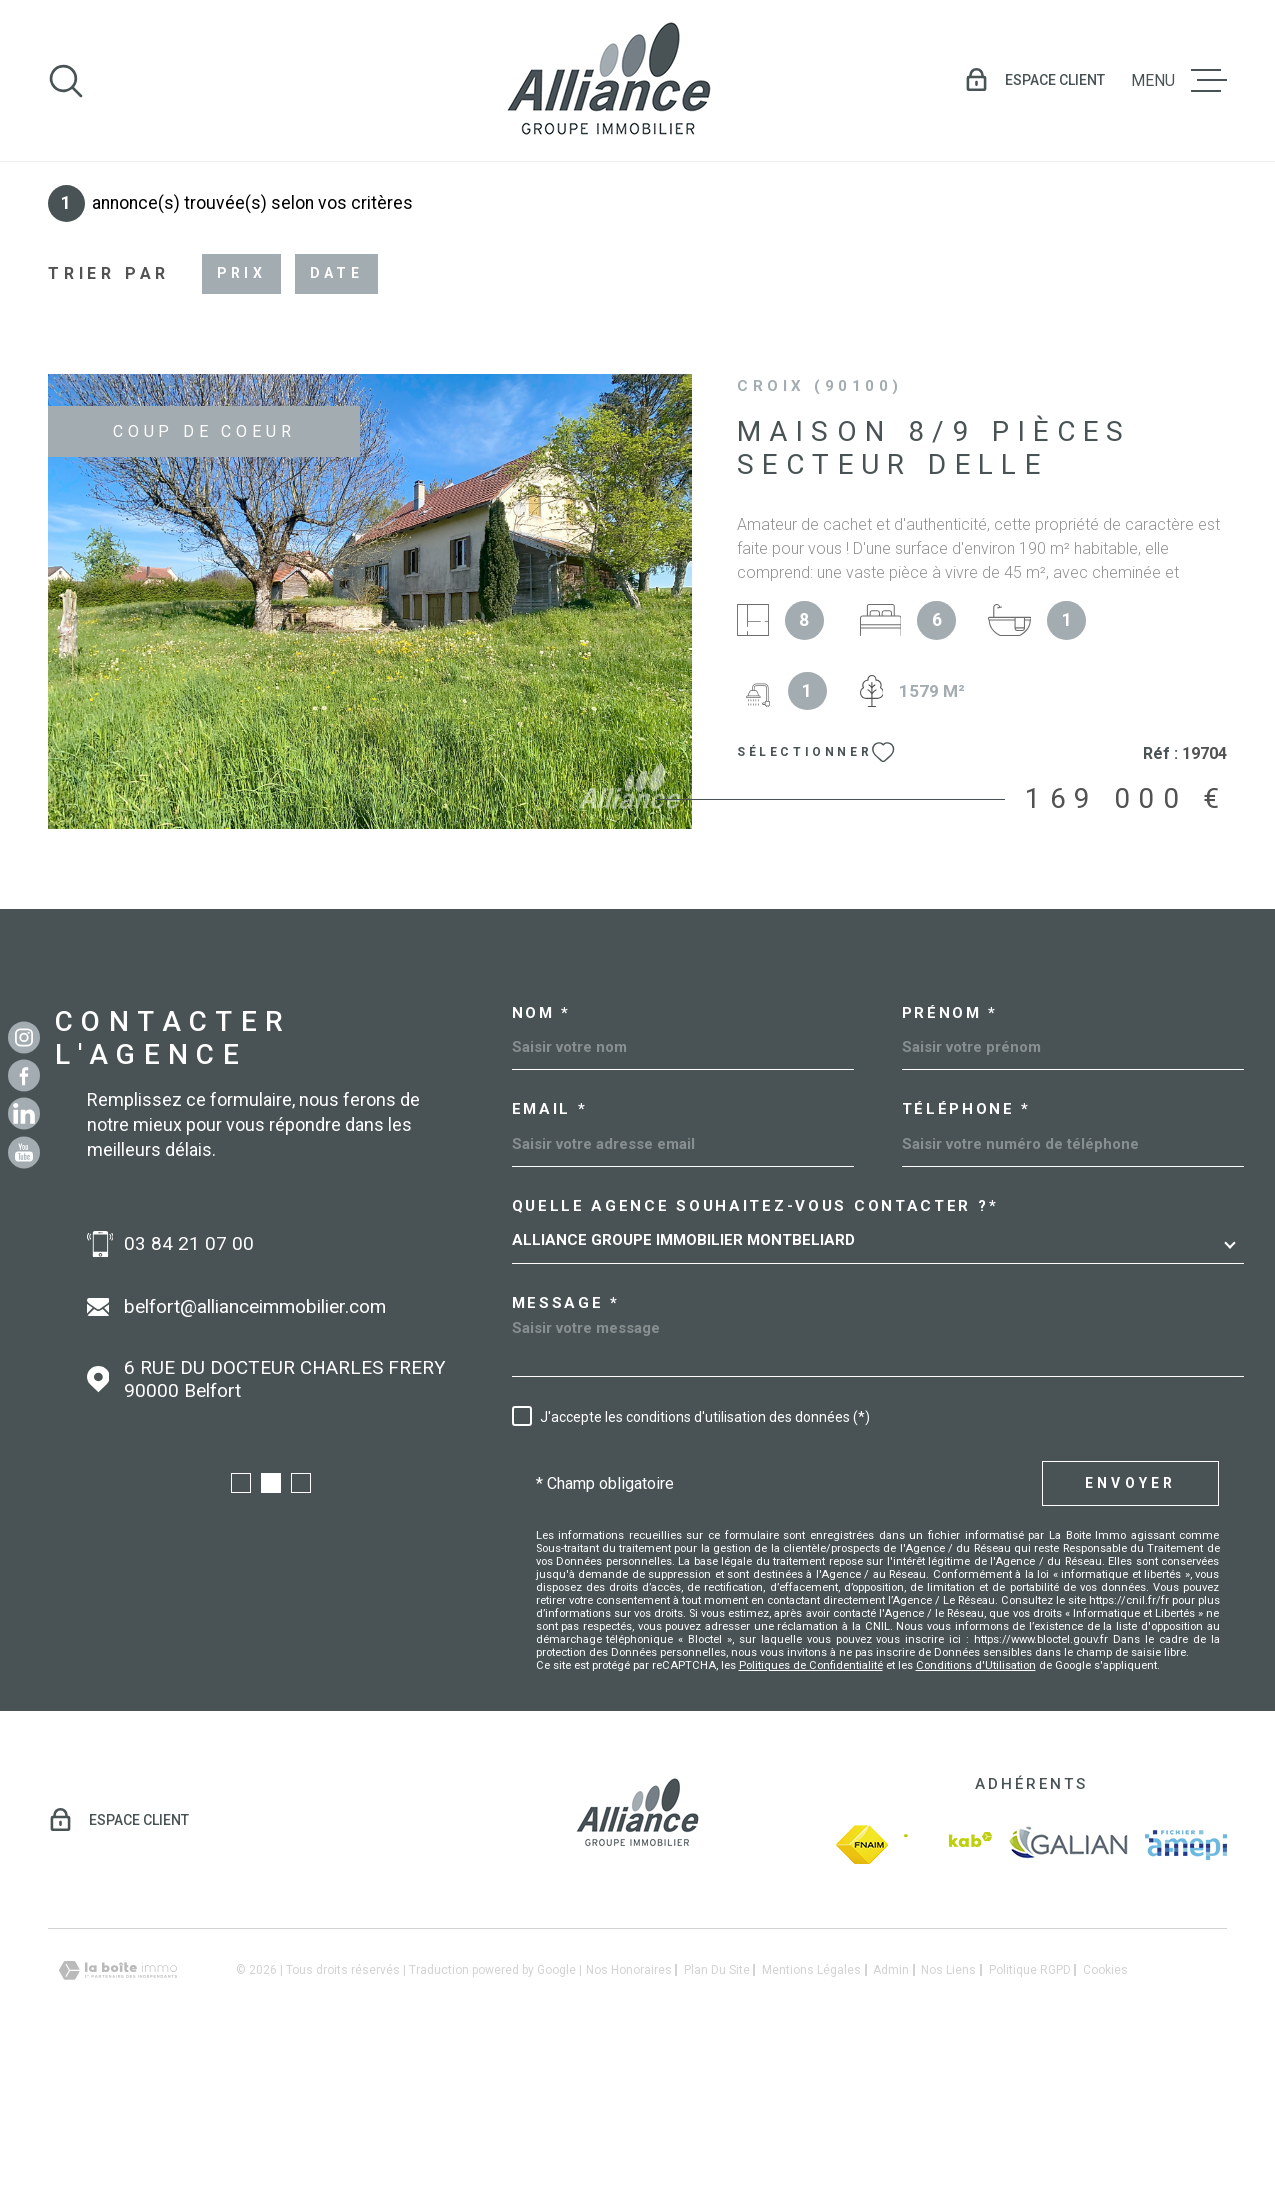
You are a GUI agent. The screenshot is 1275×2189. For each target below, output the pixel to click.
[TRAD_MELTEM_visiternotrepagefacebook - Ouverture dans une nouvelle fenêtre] (24, 1075)
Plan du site (717, 2099)
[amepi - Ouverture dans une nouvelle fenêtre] (1186, 1973)
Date (336, 402)
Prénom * (950, 1142)
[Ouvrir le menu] (1179, 81)
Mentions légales (811, 2099)
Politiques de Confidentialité (811, 1793)
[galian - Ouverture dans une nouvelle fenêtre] (1068, 1973)
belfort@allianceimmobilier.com (345, 1435)
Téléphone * (967, 1238)
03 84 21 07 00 (279, 1372)
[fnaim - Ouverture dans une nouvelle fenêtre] (862, 1973)
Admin (891, 2099)
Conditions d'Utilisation (976, 1793)
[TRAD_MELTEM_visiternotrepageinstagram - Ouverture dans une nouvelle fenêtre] (24, 1037)
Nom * (542, 1142)
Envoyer (1130, 1612)
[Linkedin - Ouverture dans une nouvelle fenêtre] (24, 1114)
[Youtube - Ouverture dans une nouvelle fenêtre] (24, 1152)
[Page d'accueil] (608, 80)
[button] (241, 1612)
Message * (566, 1432)
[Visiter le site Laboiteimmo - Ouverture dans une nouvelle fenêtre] (118, 2099)
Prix (241, 402)
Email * (550, 1238)
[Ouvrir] (66, 81)
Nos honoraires (629, 2099)
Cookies (1105, 2099)
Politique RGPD (1030, 2099)
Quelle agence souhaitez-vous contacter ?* (755, 1335)
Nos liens (948, 2099)
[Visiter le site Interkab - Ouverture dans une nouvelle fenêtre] (948, 1973)
